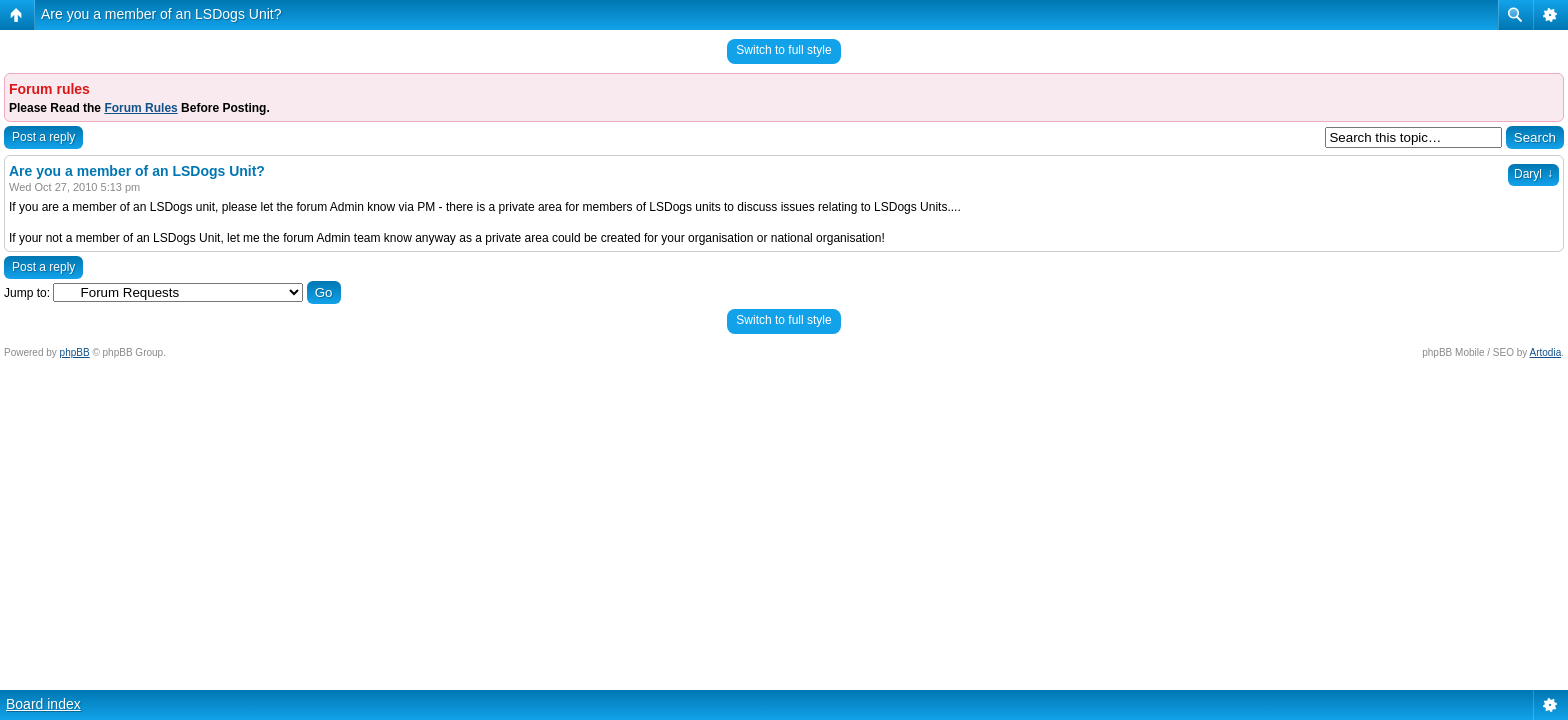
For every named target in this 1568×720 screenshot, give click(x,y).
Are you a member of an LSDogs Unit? (161, 14)
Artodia (1546, 352)
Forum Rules (140, 108)
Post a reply (43, 137)
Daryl (1533, 174)
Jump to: (27, 293)
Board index (43, 704)
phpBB (75, 352)
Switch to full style (783, 50)
